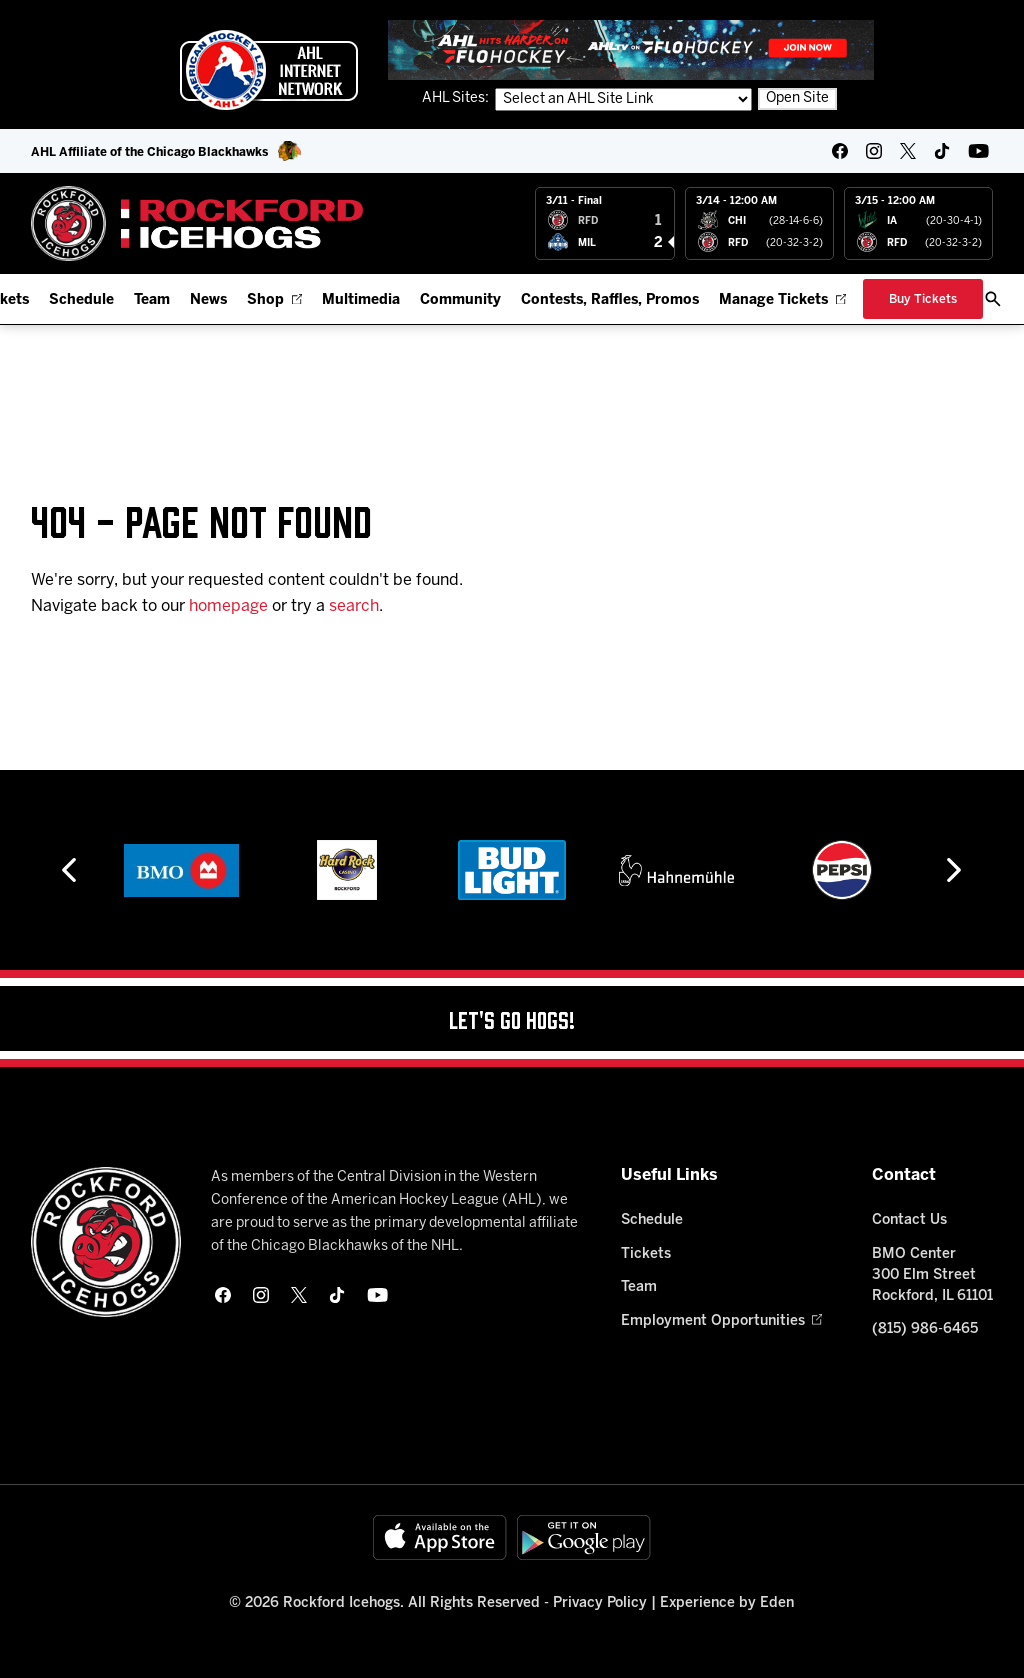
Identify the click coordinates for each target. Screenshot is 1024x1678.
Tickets (646, 1254)
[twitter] (908, 151)
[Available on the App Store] (440, 1537)
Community (460, 300)
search (354, 606)
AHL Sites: (457, 98)
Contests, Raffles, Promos (610, 300)
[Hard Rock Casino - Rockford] (347, 870)
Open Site (797, 98)
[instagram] (874, 151)
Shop (274, 300)
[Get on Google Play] (584, 1537)
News (208, 300)
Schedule (81, 300)
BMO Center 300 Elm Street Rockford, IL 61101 (932, 1275)
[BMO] (181, 870)
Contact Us (909, 1220)
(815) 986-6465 (925, 1329)
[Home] (197, 223)
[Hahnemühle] (676, 870)
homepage (228, 606)
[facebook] (840, 151)
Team (152, 300)
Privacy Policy (600, 1603)
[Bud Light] (511, 870)
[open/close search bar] (993, 299)
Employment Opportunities (721, 1321)
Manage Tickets (782, 300)
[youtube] (978, 151)
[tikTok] (942, 151)
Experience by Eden (727, 1603)
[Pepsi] (842, 870)
